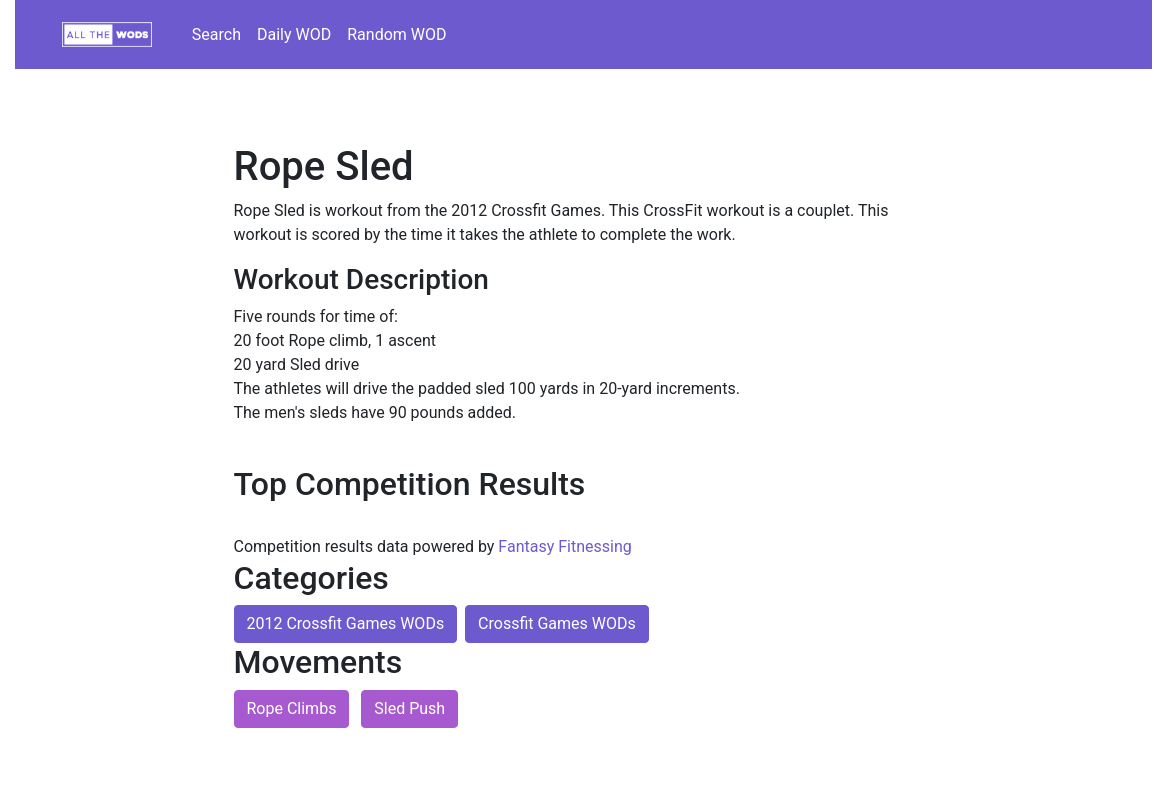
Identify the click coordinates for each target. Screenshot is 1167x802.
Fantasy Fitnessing (564, 546)
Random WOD (396, 34)
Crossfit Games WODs (557, 623)
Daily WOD (294, 34)
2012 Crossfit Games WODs (346, 623)
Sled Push (409, 708)
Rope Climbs (292, 708)
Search (216, 34)
